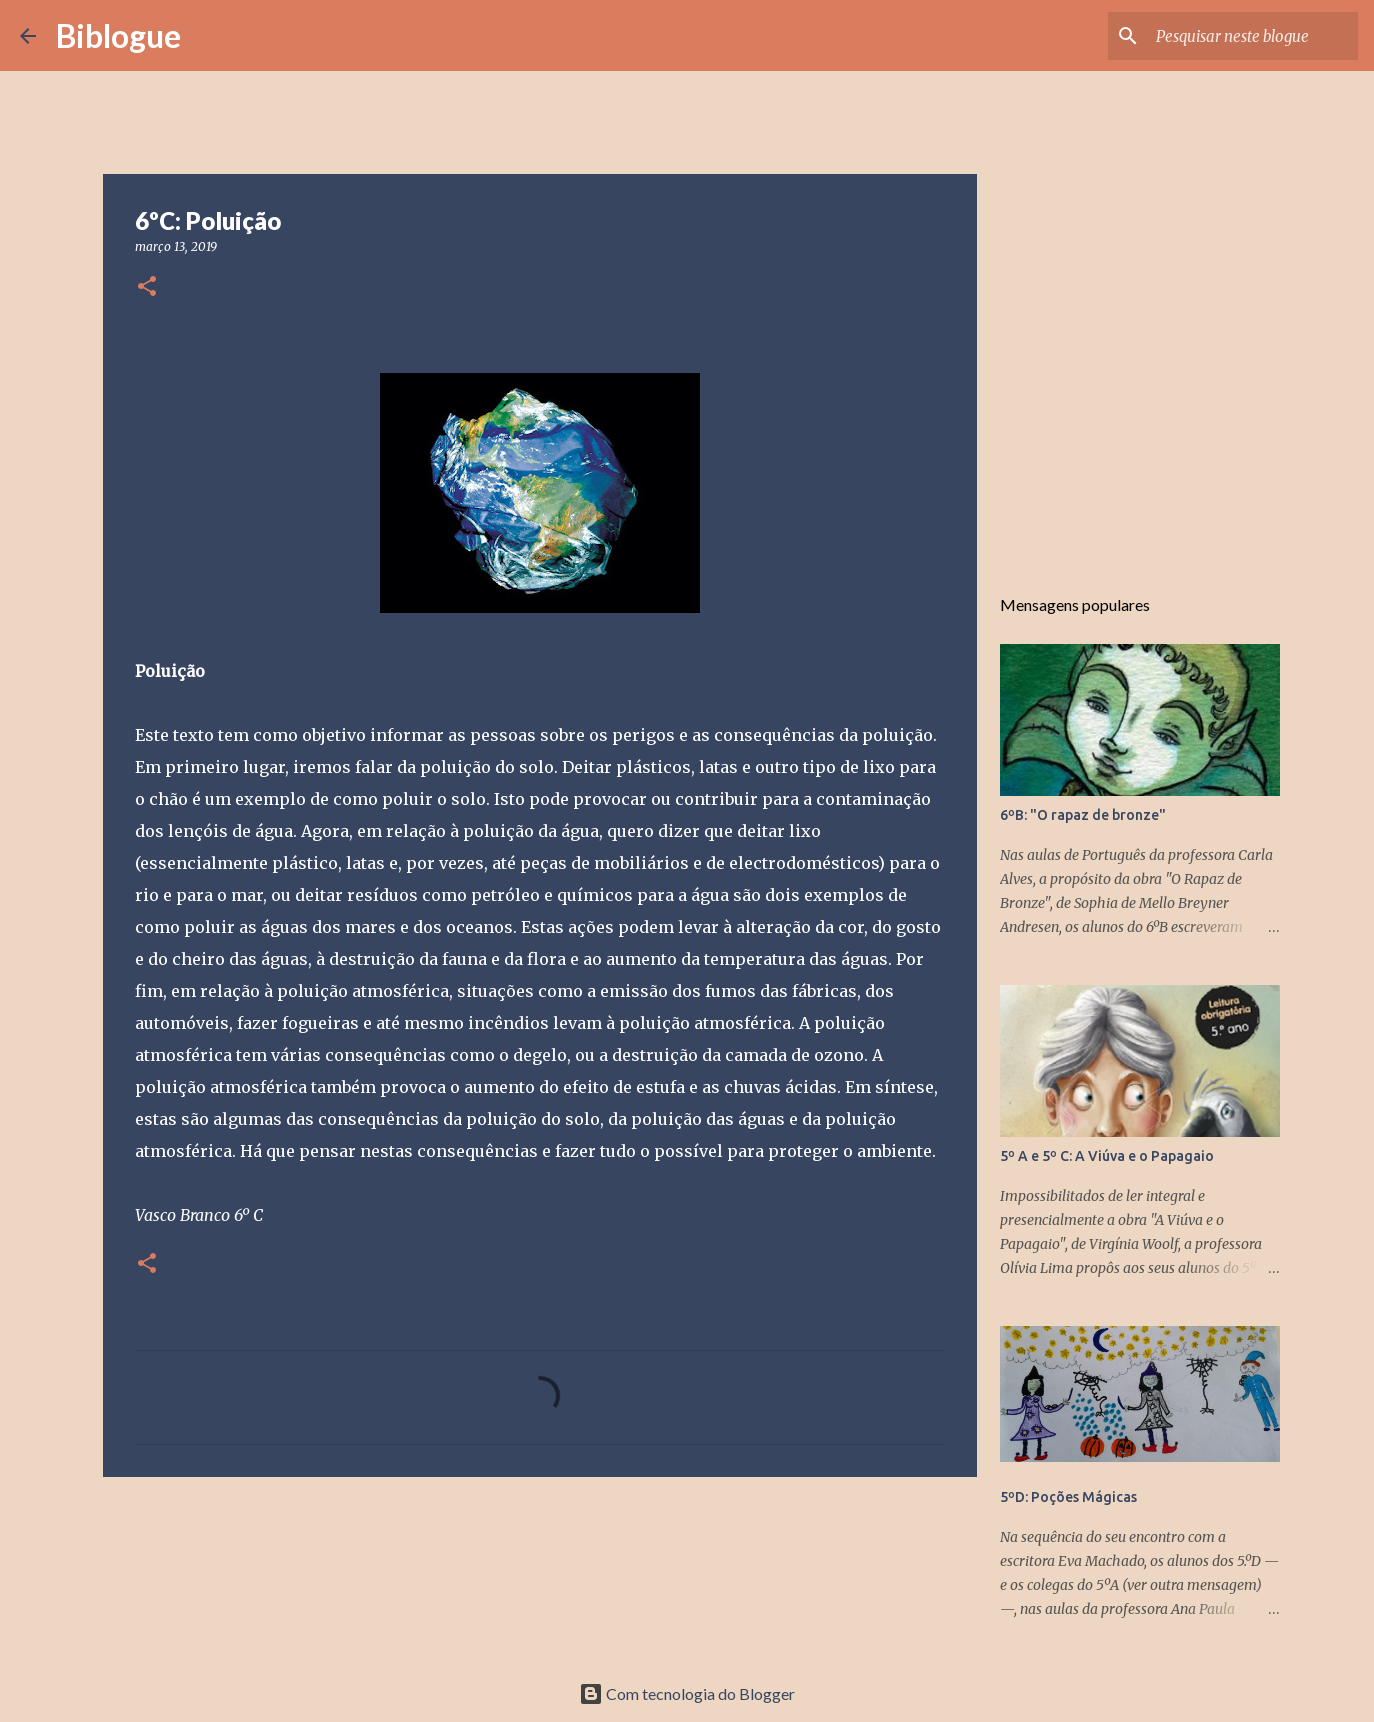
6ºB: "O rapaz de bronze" (1083, 815)
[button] (147, 287)
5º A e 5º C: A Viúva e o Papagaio (1107, 1156)
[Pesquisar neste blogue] (1253, 36)
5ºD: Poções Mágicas (1068, 1497)
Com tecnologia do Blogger (687, 1693)
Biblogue (118, 35)
